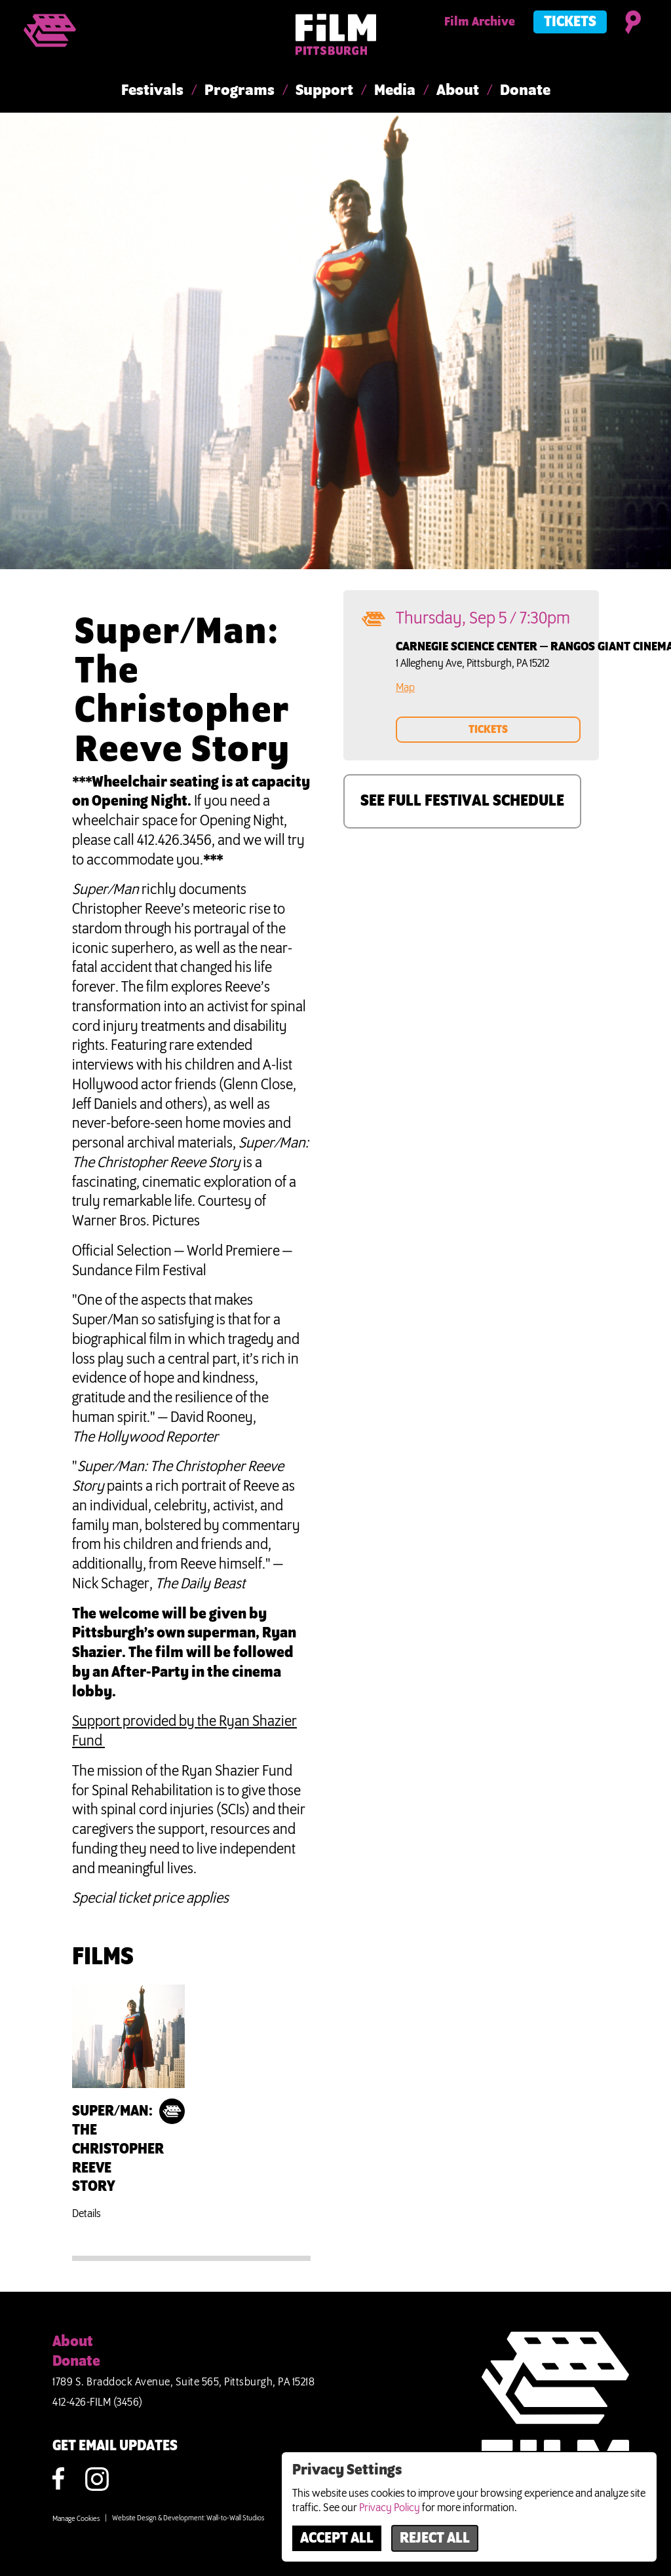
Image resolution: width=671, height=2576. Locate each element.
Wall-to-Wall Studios (235, 2518)
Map (405, 688)
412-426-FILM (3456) (97, 2402)
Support (324, 91)
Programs (239, 91)
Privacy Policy (389, 2508)
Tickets (570, 22)
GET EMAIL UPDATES (115, 2446)
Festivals (152, 91)
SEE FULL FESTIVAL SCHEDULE (462, 801)
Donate (525, 91)
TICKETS (488, 730)
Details (86, 2214)
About (457, 91)
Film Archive (479, 22)
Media (394, 91)
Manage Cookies (76, 2519)
